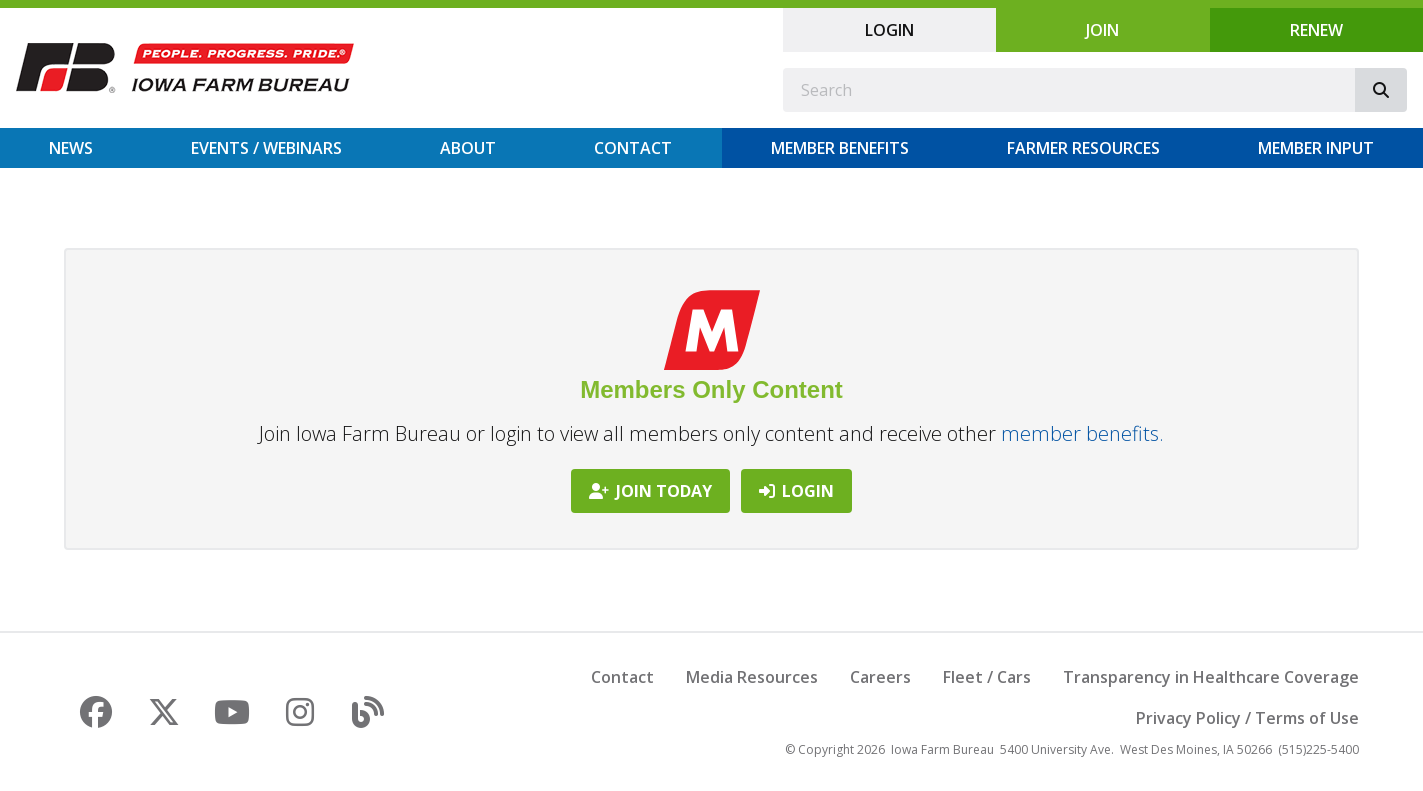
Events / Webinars (266, 148)
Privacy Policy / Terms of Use (1247, 718)
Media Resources (752, 677)
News (71, 148)
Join (1102, 30)
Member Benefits (840, 148)
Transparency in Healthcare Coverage (1211, 677)
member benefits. (1082, 433)
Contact (633, 148)
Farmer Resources (1083, 148)
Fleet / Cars (987, 677)
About (468, 148)
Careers (880, 677)
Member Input (1316, 148)
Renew (1316, 30)
